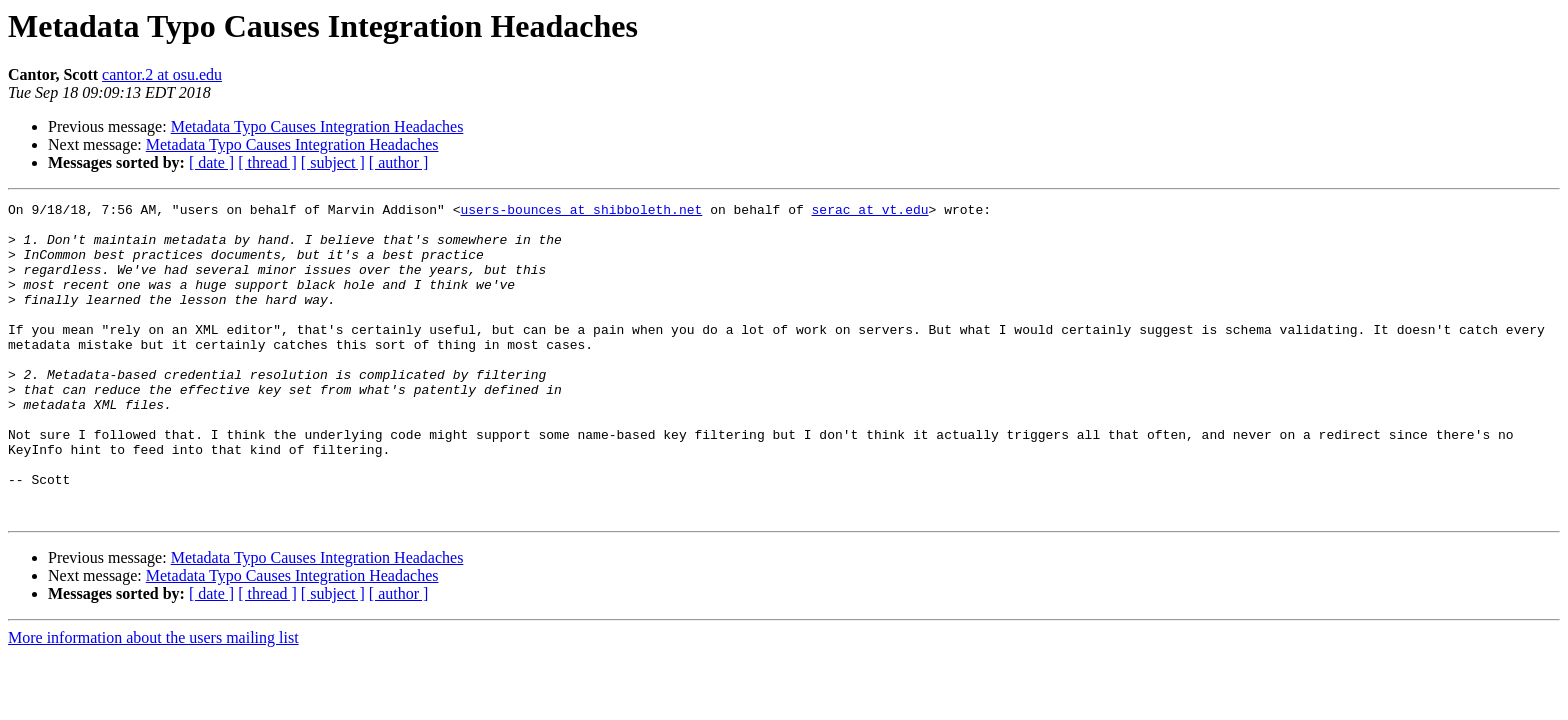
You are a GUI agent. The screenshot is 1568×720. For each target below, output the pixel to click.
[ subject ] (333, 162)
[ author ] (399, 162)
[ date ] (211, 162)
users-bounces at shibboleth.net (581, 212)
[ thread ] (267, 162)
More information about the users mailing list (153, 700)
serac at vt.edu (869, 212)
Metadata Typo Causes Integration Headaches (317, 126)
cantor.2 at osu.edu (162, 74)
